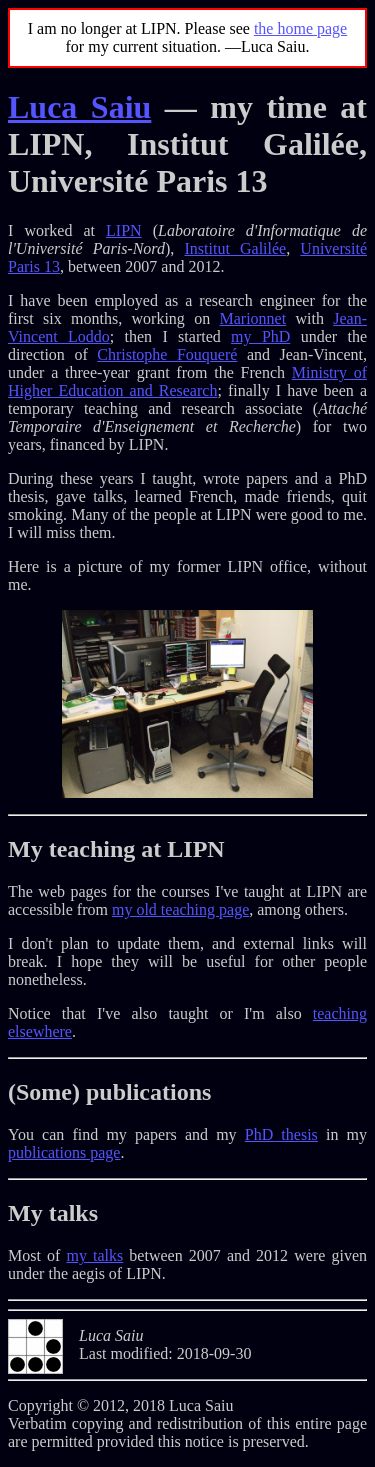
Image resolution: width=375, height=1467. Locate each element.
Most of (37, 1255)
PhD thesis (281, 1134)
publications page (64, 1152)
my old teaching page (180, 909)
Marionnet (253, 318)
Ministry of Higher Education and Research (187, 381)
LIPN (124, 230)
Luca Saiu (79, 107)
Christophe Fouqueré (167, 354)
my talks (94, 1255)
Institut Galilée (235, 248)
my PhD (260, 336)
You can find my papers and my (126, 1134)
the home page (300, 28)
